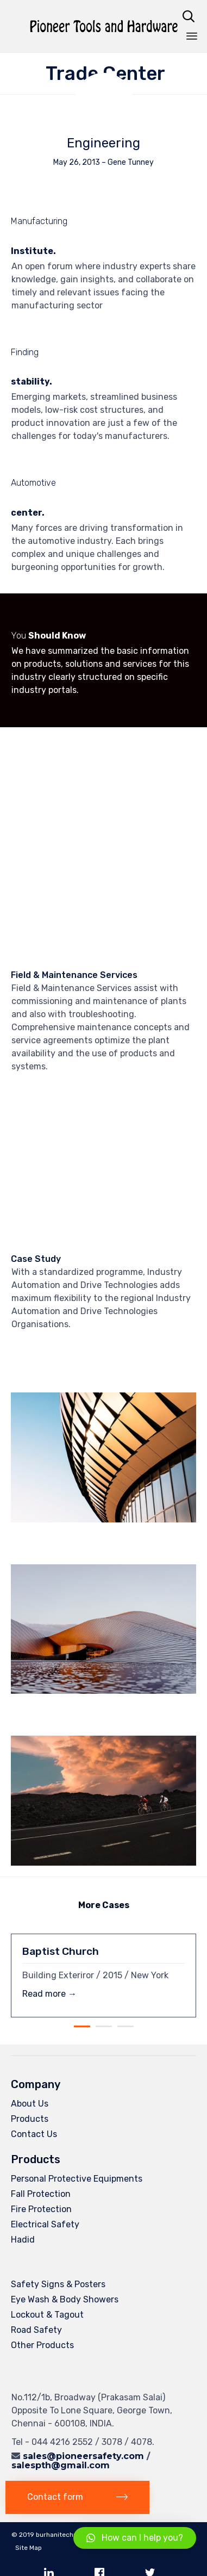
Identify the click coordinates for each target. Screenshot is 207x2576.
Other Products (42, 2345)
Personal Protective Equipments (76, 2179)
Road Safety (36, 2330)
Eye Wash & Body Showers (64, 2299)
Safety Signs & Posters (58, 2284)
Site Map (28, 2548)
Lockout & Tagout (47, 2314)
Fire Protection (41, 2209)
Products (29, 2119)
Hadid (23, 2239)
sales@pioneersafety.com (83, 2456)
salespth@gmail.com (60, 2465)
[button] (77, 2497)
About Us (29, 2103)
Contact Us (34, 2134)
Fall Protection (41, 2194)
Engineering (103, 143)
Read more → (49, 1994)
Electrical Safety (45, 2224)
